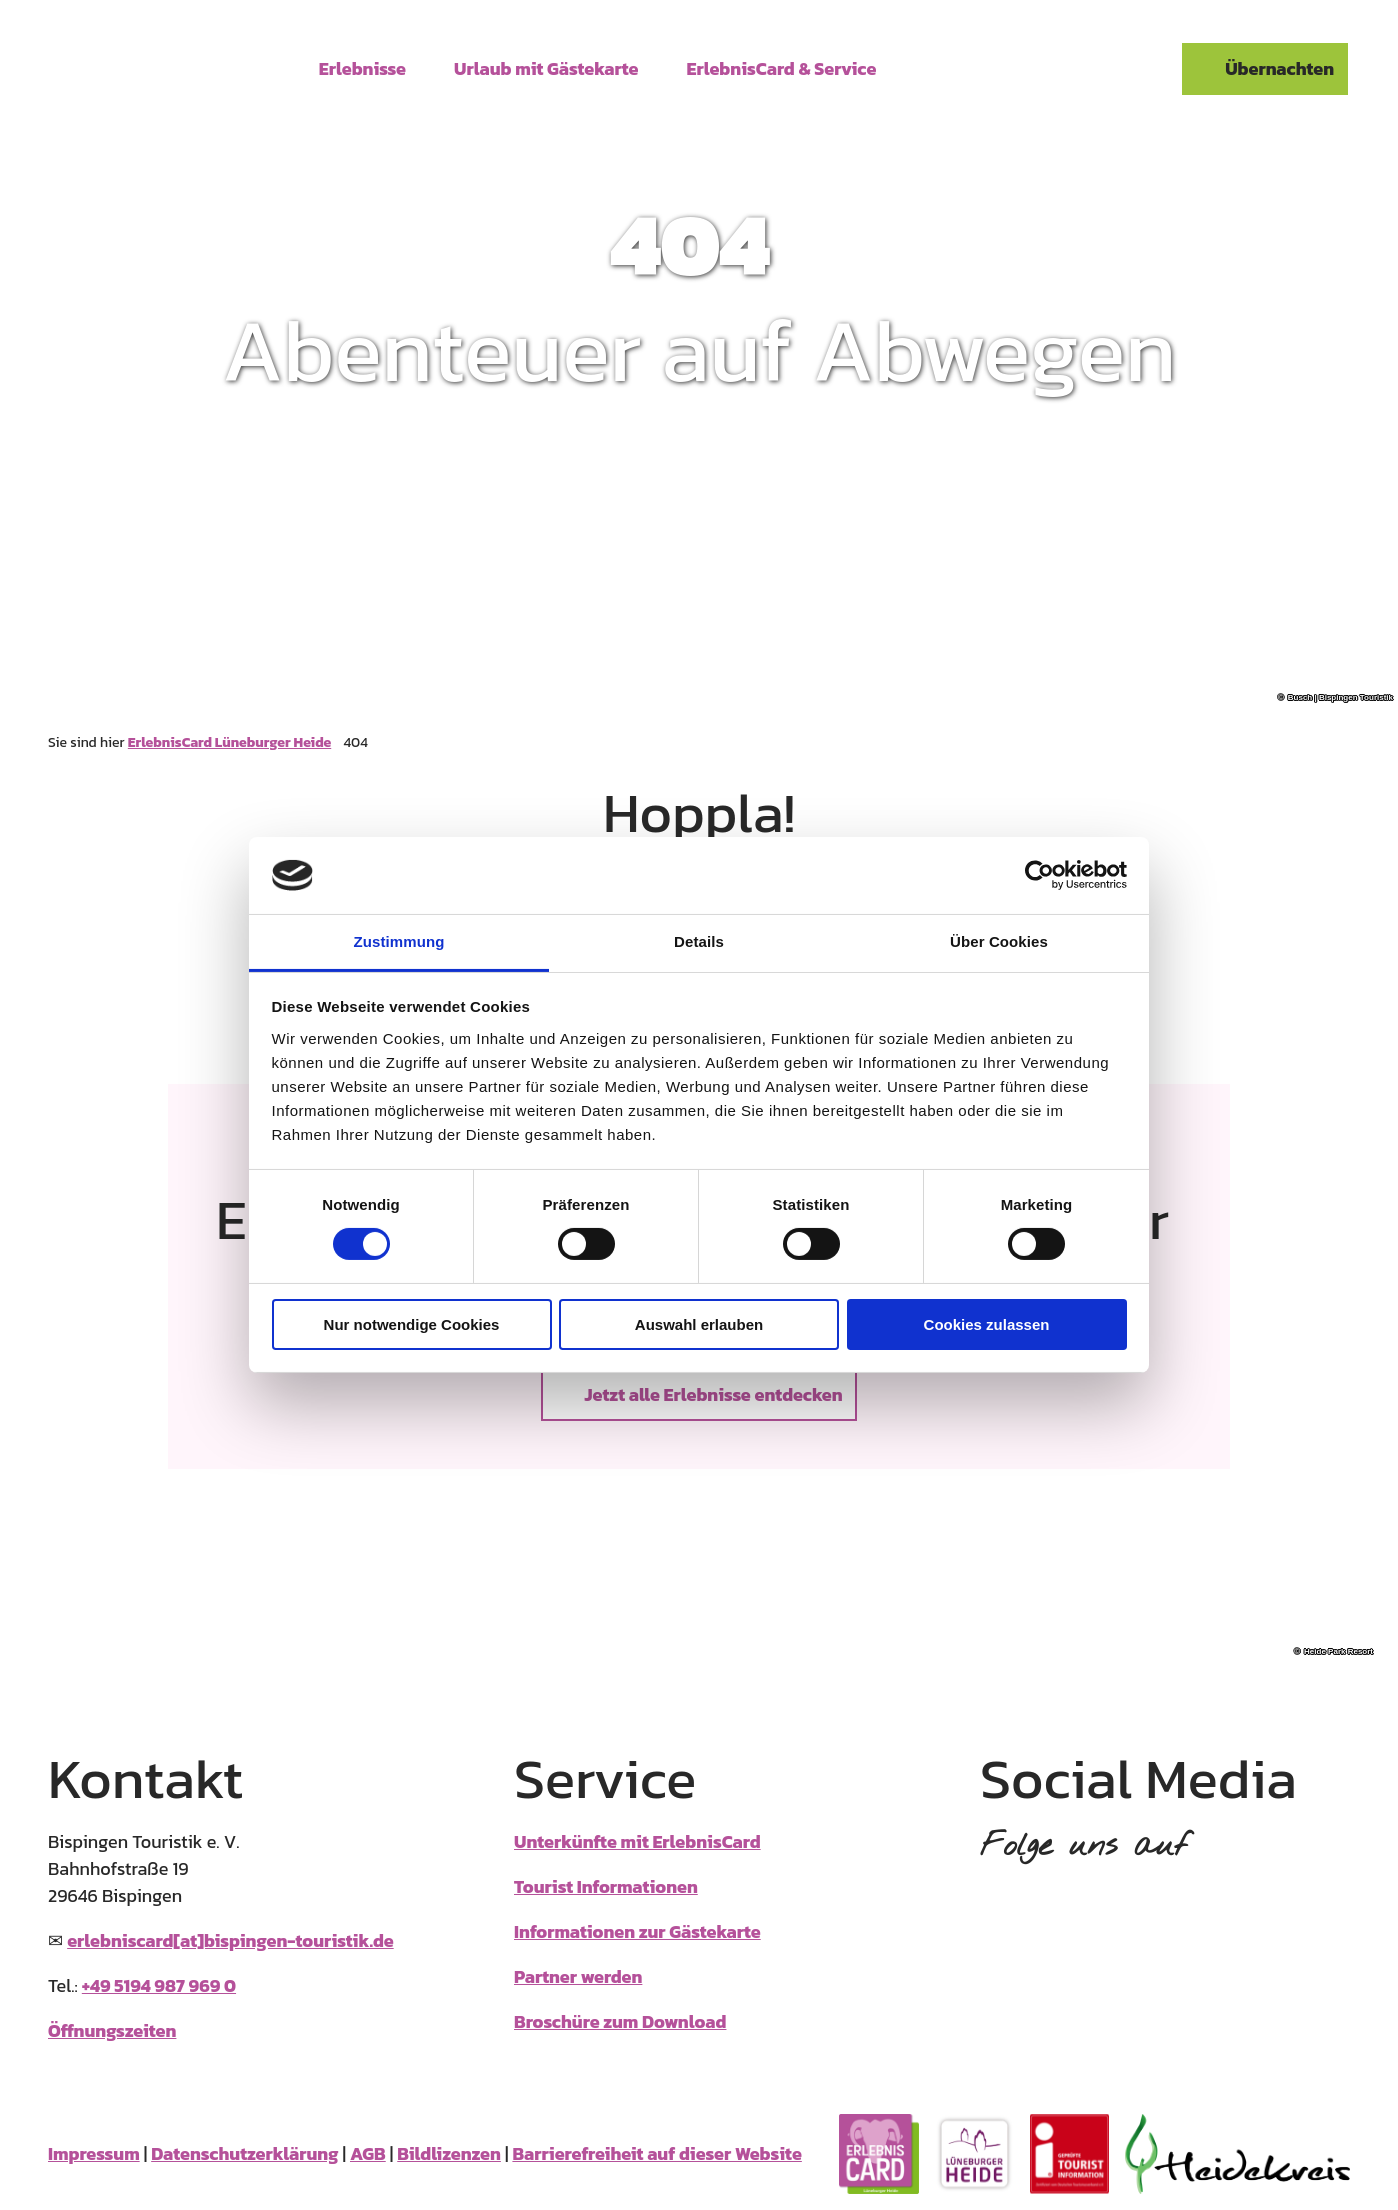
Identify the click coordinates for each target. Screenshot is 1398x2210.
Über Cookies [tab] (999, 941)
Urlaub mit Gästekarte (546, 67)
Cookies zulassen (987, 1324)
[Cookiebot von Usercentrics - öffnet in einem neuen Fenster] (1039, 875)
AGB (368, 2153)
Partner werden (578, 1976)
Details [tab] (699, 941)
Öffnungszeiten (112, 2030)
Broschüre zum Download (620, 2021)
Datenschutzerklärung (244, 2153)
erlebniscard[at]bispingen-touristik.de (230, 1940)
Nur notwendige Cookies (412, 1324)
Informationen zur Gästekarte (637, 1931)
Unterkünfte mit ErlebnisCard (637, 1841)
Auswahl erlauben (699, 1324)
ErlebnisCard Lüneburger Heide (229, 742)
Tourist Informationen (606, 1886)
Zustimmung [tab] (399, 941)
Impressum (94, 2153)
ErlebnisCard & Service (782, 67)
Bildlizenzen (449, 2153)
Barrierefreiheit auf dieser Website (656, 2153)
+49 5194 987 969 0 (159, 1985)
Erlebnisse (362, 67)
